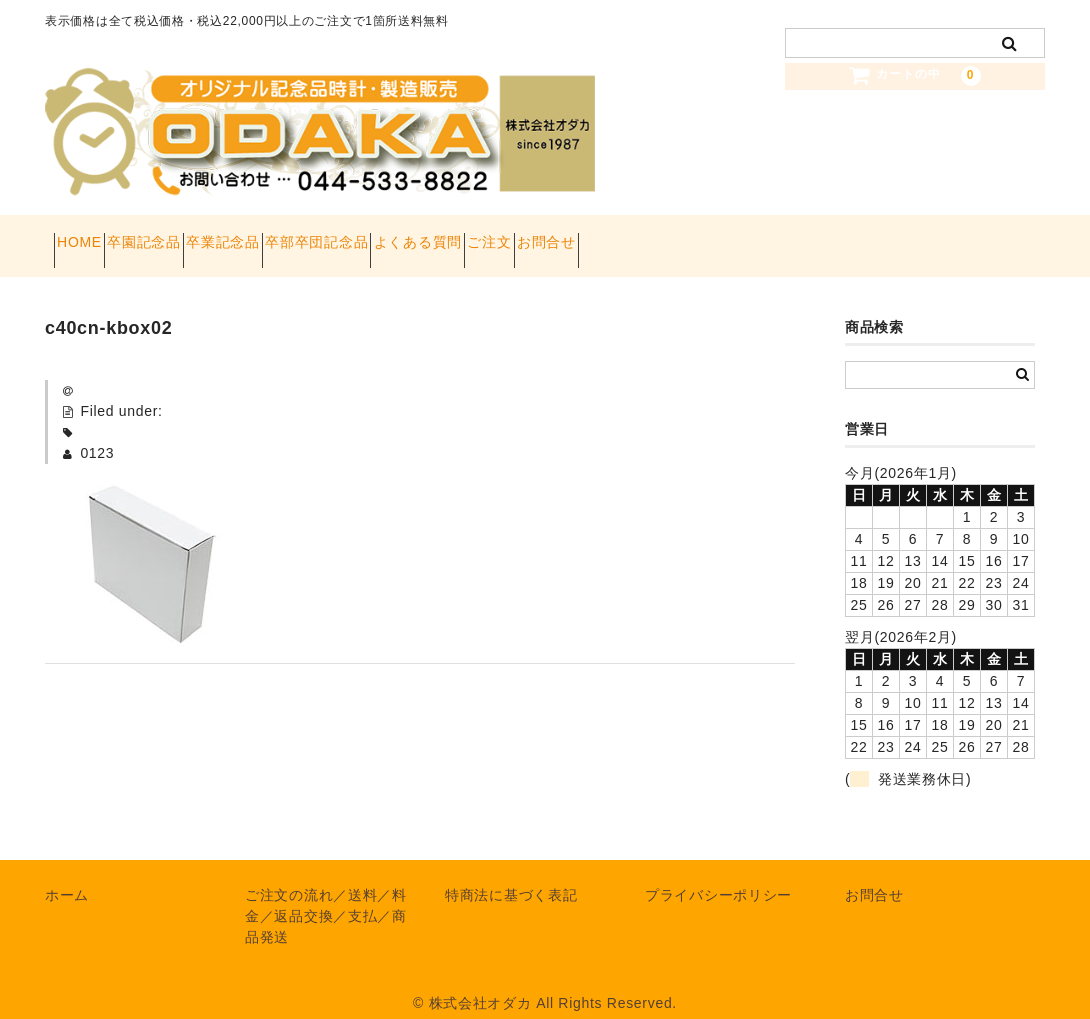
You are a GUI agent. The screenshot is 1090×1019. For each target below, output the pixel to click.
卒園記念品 (189, 236)
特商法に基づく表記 (511, 875)
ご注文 (676, 236)
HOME (88, 236)
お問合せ (768, 236)
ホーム (67, 875)
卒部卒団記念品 (432, 236)
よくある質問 (569, 236)
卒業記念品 (303, 236)
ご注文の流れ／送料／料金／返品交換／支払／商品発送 (326, 896)
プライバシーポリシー (718, 875)
